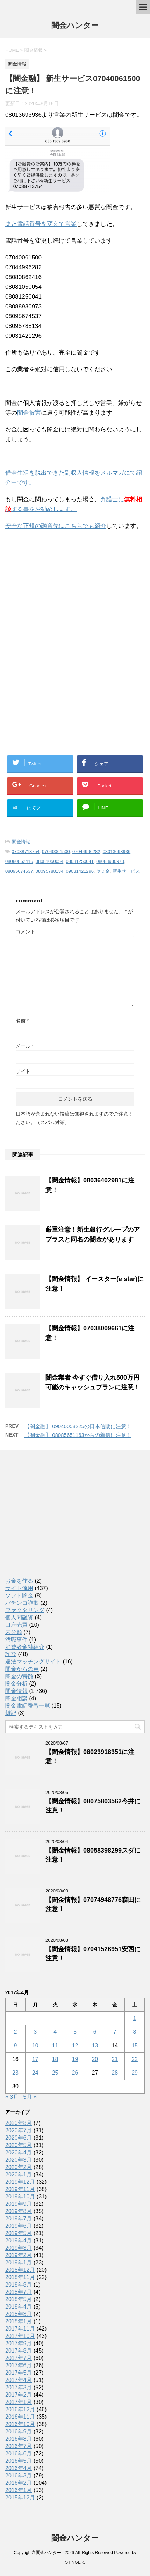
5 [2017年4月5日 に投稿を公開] (75, 2032)
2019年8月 (18, 2211)
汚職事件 (16, 1640)
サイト (23, 1071)
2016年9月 (18, 2431)
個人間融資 (19, 1617)
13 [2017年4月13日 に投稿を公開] (95, 2045)
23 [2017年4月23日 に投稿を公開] (15, 2073)
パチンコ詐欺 (22, 1603)
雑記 (10, 1713)
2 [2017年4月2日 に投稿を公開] (15, 2032)
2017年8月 (18, 2351)
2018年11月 (20, 2277)
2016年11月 (20, 2417)
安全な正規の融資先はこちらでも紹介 (55, 526)
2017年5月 (18, 2373)
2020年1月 (18, 2174)
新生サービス (126, 871)
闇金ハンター (75, 26)
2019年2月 (18, 2255)
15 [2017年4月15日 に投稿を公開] (134, 2045)
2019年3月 (18, 2248)
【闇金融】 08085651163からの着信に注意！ (77, 1435)
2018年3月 (18, 2314)
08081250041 (80, 861)
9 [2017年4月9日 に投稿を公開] (15, 2045)
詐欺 (10, 1654)
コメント (25, 932)
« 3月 (12, 2097)
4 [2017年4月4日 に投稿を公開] (55, 2032)
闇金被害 (29, 412)
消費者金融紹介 (24, 1647)
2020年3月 (18, 2160)
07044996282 (86, 851)
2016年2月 (18, 2483)
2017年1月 (18, 2402)
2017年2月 (18, 2395)
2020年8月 (18, 2123)
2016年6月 (18, 2453)
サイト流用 (19, 1588)
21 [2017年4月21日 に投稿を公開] (115, 2059)
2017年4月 (18, 2380)
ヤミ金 (103, 871)
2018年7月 (18, 2292)
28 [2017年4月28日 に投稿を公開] (115, 2073)
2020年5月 (18, 2145)
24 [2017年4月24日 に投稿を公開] (35, 2073)
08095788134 (50, 871)
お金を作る (19, 1581)
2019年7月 (18, 2218)
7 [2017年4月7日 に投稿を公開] (114, 2032)
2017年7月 (18, 2358)
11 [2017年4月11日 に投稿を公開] (55, 2045)
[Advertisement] (57, 581)
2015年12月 (20, 2497)
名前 (22, 1021)
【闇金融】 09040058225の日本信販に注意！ (77, 1426)
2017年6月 (18, 2365)
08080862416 (19, 861)
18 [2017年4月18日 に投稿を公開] (55, 2059)
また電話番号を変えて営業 (41, 224)
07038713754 (26, 851)
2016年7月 (18, 2446)
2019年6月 (18, 2226)
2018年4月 (18, 2307)
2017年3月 (18, 2387)
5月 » (30, 2097)
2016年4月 (18, 2468)
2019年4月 (18, 2241)
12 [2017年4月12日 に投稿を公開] (75, 2045)
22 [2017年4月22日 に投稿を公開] (134, 2059)
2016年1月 (18, 2490)
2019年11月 (20, 2189)
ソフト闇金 (19, 1595)
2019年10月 (20, 2196)
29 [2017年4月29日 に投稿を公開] (134, 2073)
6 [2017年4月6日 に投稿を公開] (95, 2032)
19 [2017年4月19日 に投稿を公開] (75, 2059)
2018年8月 (18, 2285)
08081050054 (50, 861)
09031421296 (80, 871)
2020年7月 (18, 2130)
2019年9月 (18, 2204)
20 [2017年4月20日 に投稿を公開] (95, 2059)
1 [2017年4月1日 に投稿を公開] (134, 2018)
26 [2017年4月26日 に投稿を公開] (75, 2073)
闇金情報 (21, 841)
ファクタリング (24, 1610)
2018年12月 (20, 2270)
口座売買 (16, 1625)
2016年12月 (20, 2409)
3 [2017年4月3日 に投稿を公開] (35, 2032)
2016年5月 (18, 2461)
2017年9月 (18, 2343)
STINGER (74, 2562)
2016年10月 (20, 2424)
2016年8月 (18, 2439)
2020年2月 (18, 2167)
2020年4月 (18, 2152)
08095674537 (19, 871)
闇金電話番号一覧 (27, 1706)
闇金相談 (16, 1698)
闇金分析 (16, 1684)
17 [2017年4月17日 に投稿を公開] (35, 2059)
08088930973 (110, 861)
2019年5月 (18, 2233)
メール (25, 1046)
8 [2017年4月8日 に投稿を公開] (134, 2032)
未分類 (13, 1632)
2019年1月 (18, 2263)
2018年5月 (18, 2299)
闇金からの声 (22, 1669)
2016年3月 (18, 2475)
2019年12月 (20, 2182)
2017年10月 (20, 2336)
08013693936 (117, 851)
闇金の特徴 (19, 1676)
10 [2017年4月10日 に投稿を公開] (35, 2045)
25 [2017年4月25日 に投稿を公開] (55, 2073)
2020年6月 (18, 2138)
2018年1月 (18, 2321)
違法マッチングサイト (33, 1662)
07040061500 (56, 851)
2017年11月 (20, 2329)
